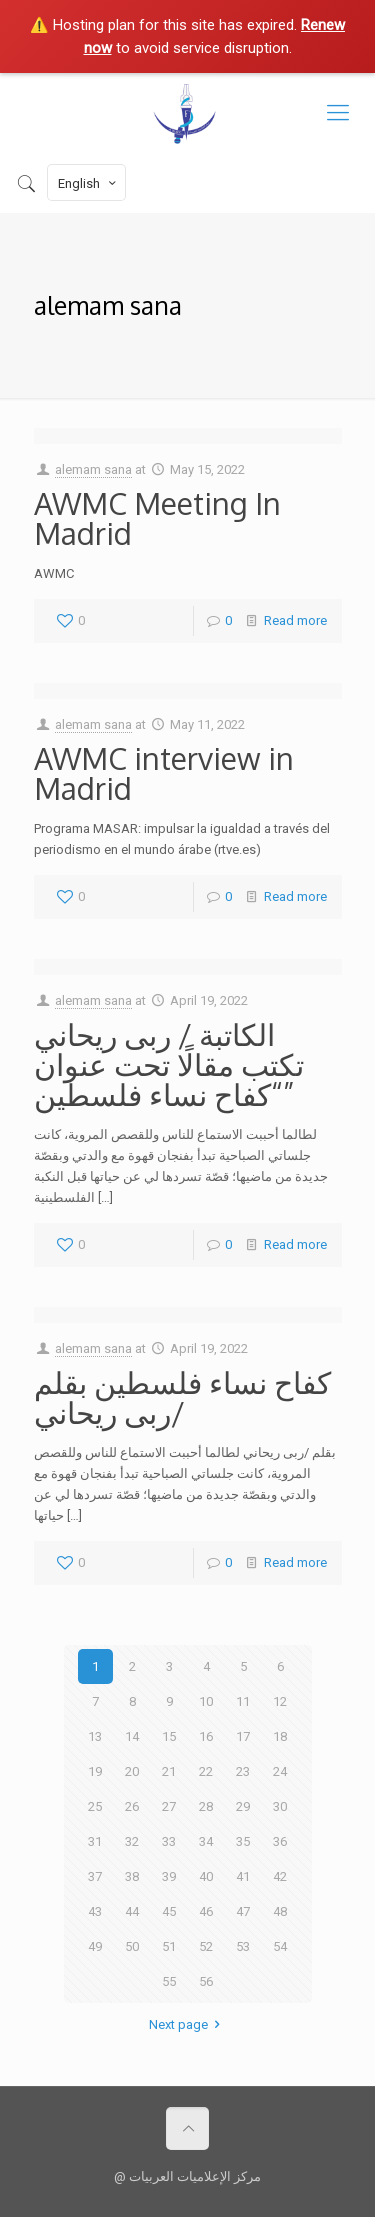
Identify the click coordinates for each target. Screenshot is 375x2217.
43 (95, 1911)
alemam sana (93, 469)
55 (169, 1981)
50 (132, 1946)
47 (243, 1911)
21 (169, 1771)
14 (132, 1736)
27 (169, 1806)
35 (243, 1841)
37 (95, 1876)
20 (132, 1771)
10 (206, 1701)
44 (132, 1911)
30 (280, 1806)
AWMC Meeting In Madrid (157, 518)
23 (243, 1771)
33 (169, 1841)
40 (206, 1876)
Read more (295, 620)
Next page (187, 2024)
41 (243, 1876)
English (88, 183)
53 (243, 1946)
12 (280, 1701)
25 (95, 1806)
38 (132, 1876)
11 (243, 1701)
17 (243, 1736)
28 (206, 1806)
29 (243, 1806)
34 (206, 1841)
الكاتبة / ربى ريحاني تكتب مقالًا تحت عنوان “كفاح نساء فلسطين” (169, 1064)
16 (206, 1736)
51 (169, 1946)
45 (169, 1911)
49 (95, 1946)
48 (280, 1911)
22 (206, 1771)
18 (280, 1736)
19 (95, 1771)
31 (95, 1841)
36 (280, 1841)
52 (206, 1946)
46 (206, 1911)
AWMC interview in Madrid (164, 773)
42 (280, 1876)
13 (95, 1736)
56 (206, 1981)
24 (280, 1771)
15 (169, 1736)
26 (132, 1806)
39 (169, 1876)
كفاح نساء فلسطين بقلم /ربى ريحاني (182, 1397)
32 (132, 1841)
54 (280, 1946)
